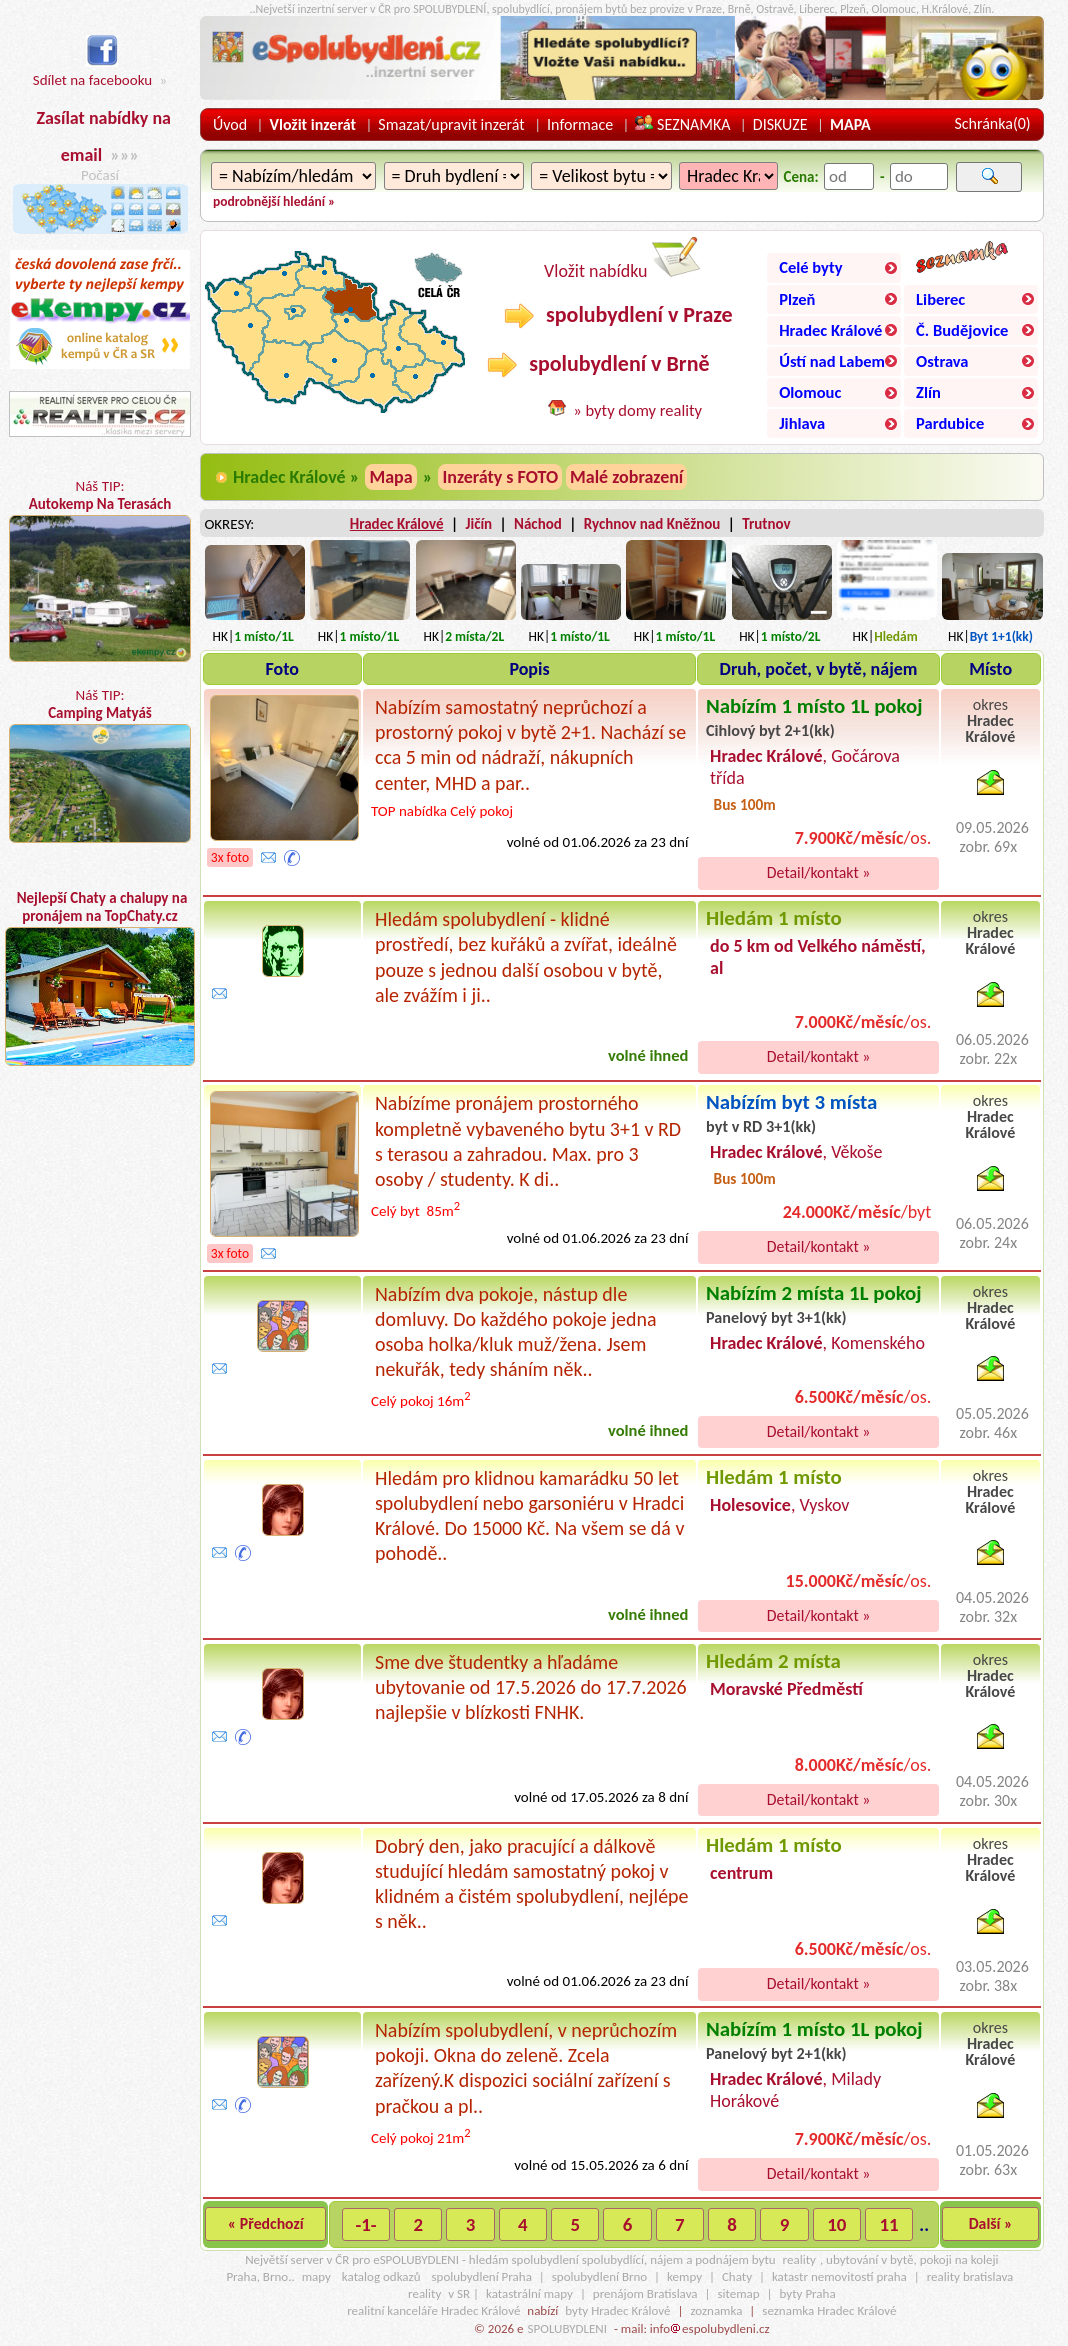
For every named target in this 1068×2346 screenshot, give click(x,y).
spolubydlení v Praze (618, 315)
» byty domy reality (637, 410)
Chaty (737, 2276)
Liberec (940, 299)
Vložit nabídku (622, 259)
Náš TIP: (99, 569)
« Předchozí (266, 2223)
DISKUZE (780, 124)
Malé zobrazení (626, 477)
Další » (991, 2223)
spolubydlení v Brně (598, 364)
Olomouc (810, 392)
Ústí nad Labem (832, 361)
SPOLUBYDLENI (567, 2328)
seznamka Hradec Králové (829, 2310)
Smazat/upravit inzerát (451, 124)
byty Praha (808, 2293)
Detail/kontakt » (819, 872)
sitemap (738, 2293)
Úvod (230, 124)
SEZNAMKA (682, 124)
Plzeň (797, 299)
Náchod (538, 524)
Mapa (390, 477)
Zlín (928, 392)
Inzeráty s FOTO (500, 477)
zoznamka (716, 2310)
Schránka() (992, 123)
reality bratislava (970, 2276)
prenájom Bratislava (645, 2293)
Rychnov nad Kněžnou (652, 524)
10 (836, 2224)
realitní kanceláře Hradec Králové (433, 2310)
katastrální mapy (529, 2293)
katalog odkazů (381, 2276)
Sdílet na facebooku (92, 70)
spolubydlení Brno (599, 2276)
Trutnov (766, 524)
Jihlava (802, 423)
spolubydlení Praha (482, 2276)
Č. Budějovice (962, 330)
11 (889, 2224)
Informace (580, 124)
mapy (316, 2276)
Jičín (478, 524)
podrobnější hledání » (274, 201)
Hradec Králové (830, 330)
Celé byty (810, 267)
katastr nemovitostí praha (839, 2276)
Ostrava (942, 361)
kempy (684, 2276)
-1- (365, 2224)
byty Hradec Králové (617, 2310)
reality (799, 2259)
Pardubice (950, 423)
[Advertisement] (100, 1262)
